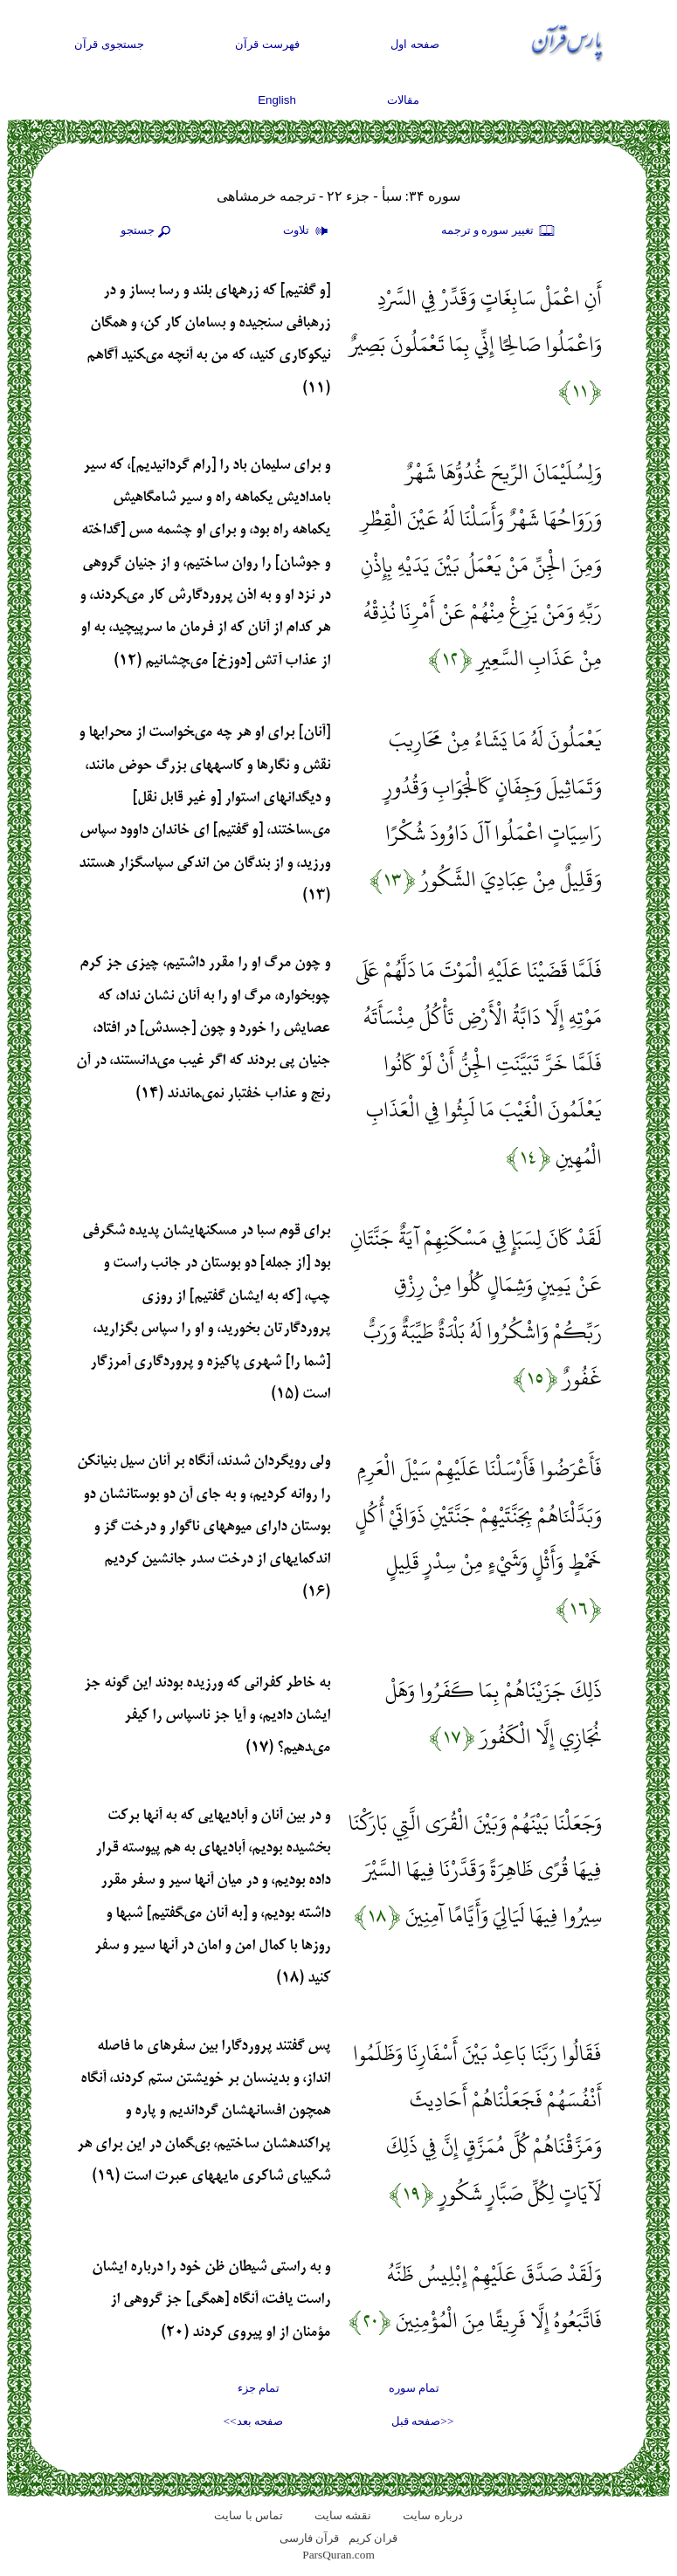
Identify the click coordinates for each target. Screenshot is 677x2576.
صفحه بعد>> (253, 2421)
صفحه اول (414, 44)
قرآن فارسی (309, 2538)
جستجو (148, 231)
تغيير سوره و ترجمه (498, 231)
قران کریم (373, 2538)
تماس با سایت (248, 2515)
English (277, 99)
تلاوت (307, 231)
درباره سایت (432, 2515)
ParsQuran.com (338, 2554)
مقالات (403, 99)
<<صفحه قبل (422, 2421)
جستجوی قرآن (109, 44)
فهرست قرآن (267, 44)
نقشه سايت (342, 2515)
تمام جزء (259, 2387)
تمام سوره (414, 2387)
